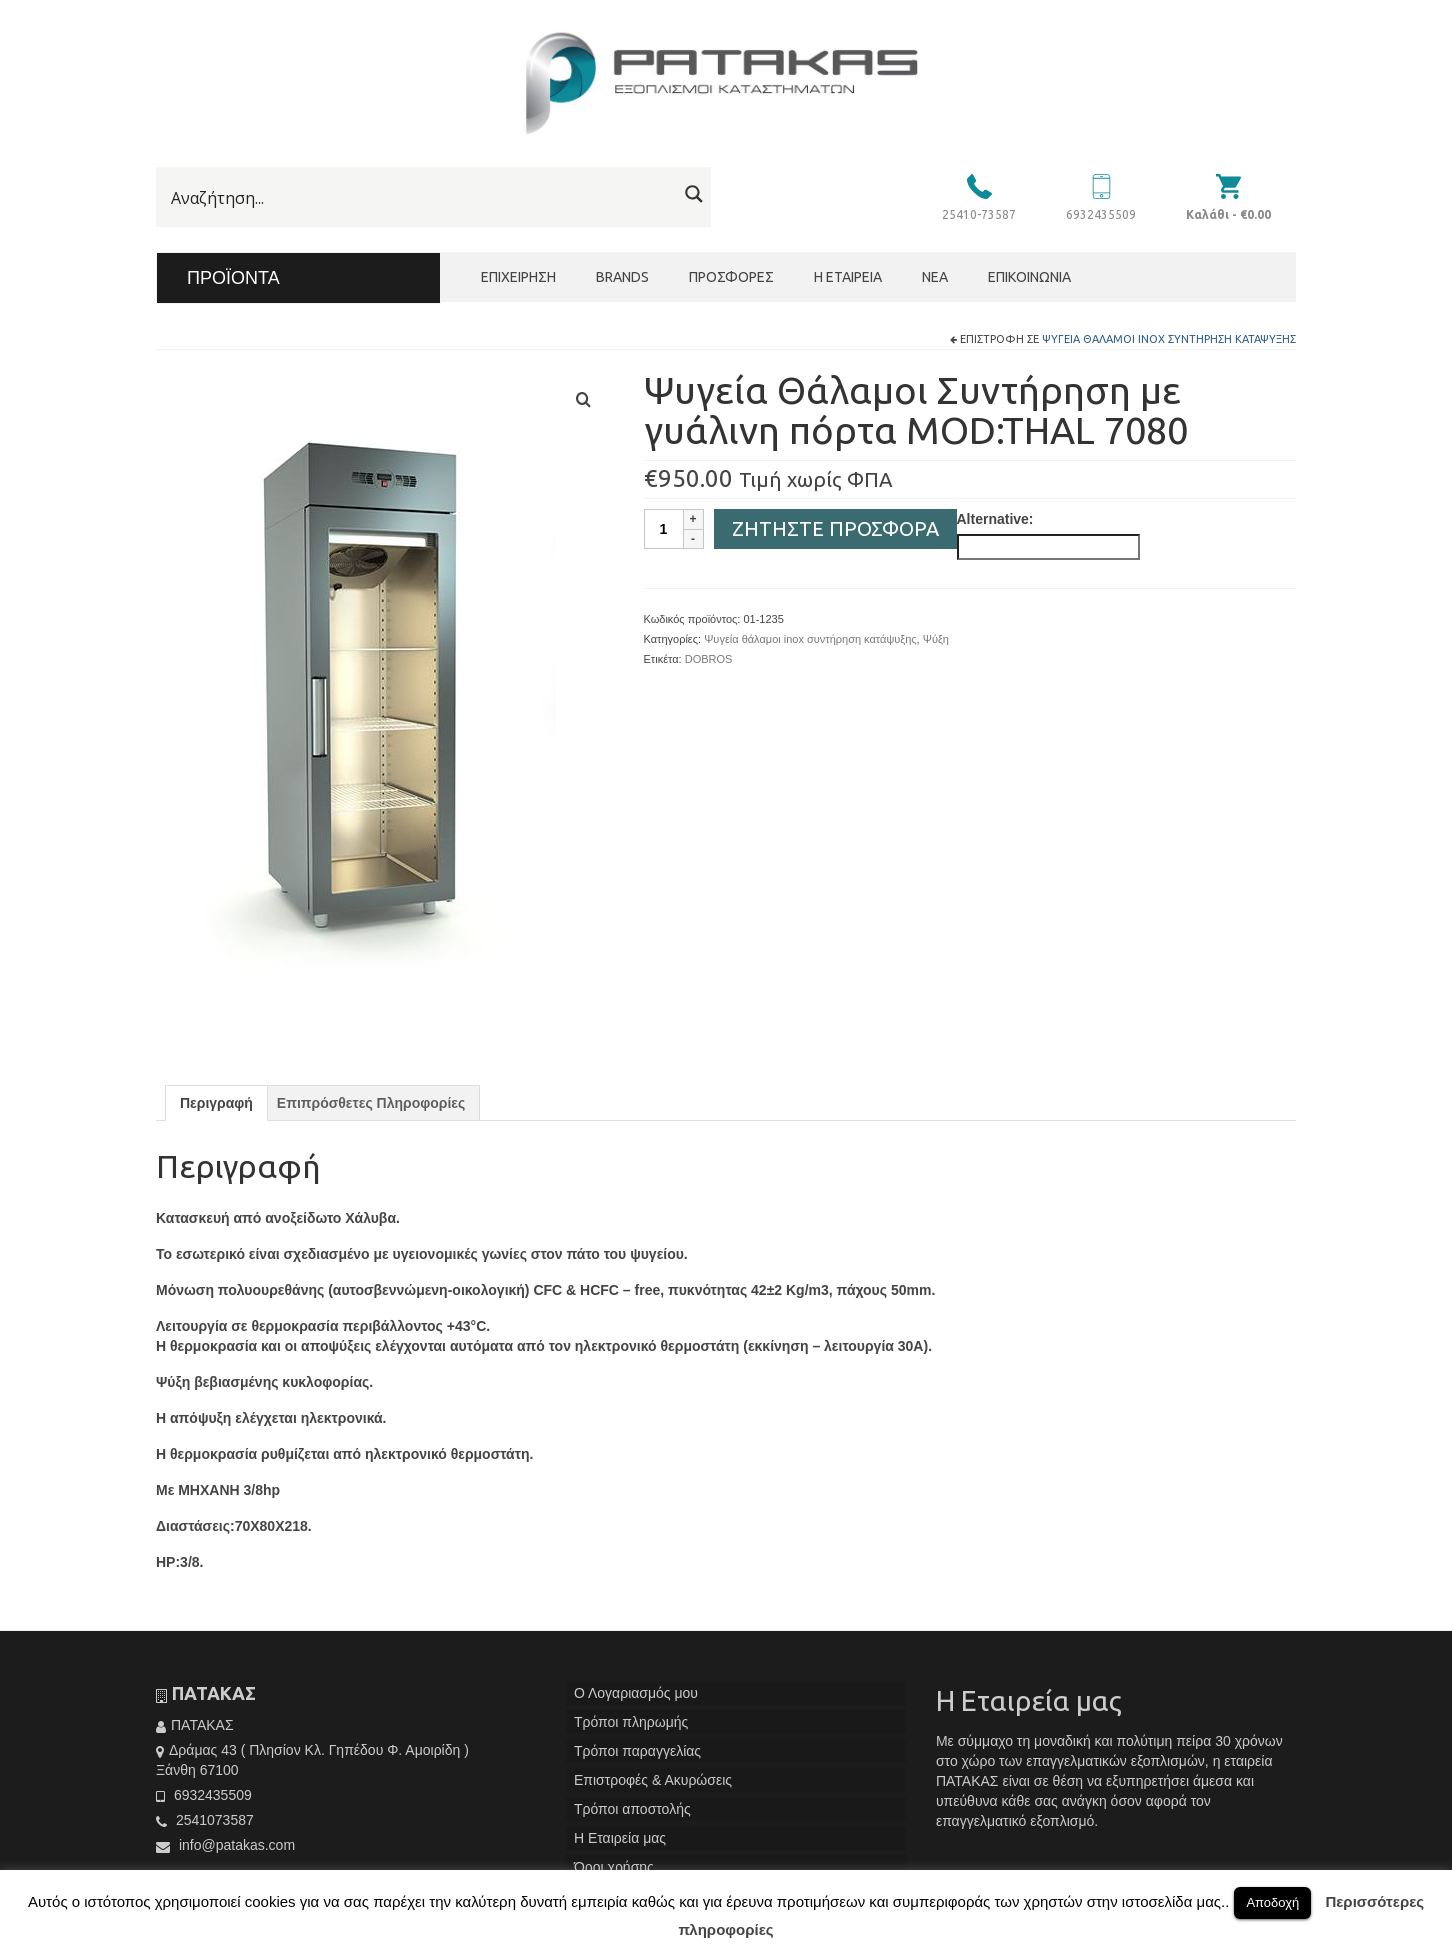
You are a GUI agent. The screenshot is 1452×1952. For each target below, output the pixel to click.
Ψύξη (936, 639)
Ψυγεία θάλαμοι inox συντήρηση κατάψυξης (1169, 339)
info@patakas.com (225, 1845)
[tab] (216, 1103)
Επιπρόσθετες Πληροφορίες (371, 1103)
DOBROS (709, 659)
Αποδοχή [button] (1272, 1902)
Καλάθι (1228, 214)
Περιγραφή (216, 1103)
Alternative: (995, 519)
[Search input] (421, 198)
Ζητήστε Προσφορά (835, 528)
